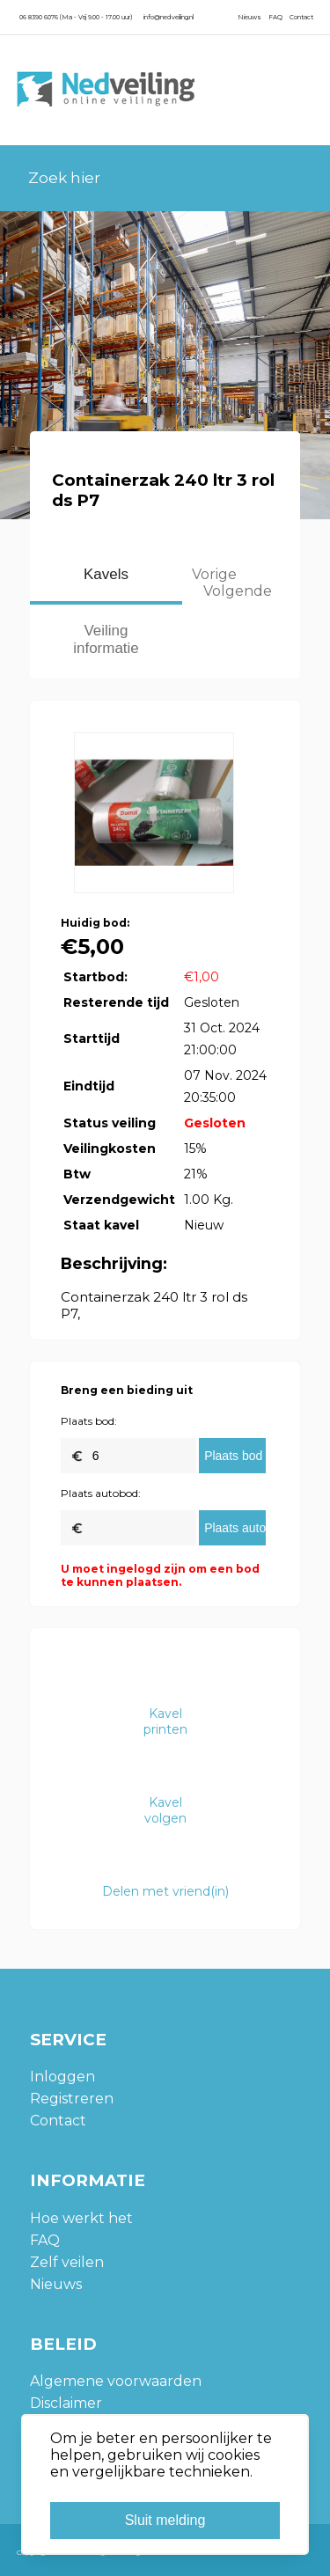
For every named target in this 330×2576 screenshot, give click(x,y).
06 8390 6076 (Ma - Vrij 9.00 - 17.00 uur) (75, 17)
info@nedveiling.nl (168, 17)
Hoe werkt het (81, 2218)
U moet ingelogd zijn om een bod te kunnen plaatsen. (160, 1575)
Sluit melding (165, 2520)
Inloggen (62, 2076)
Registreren (72, 2098)
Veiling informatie (106, 639)
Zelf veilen (67, 2262)
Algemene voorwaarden (116, 2381)
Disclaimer (66, 2403)
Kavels (106, 574)
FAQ (275, 17)
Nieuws (249, 17)
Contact (301, 17)
